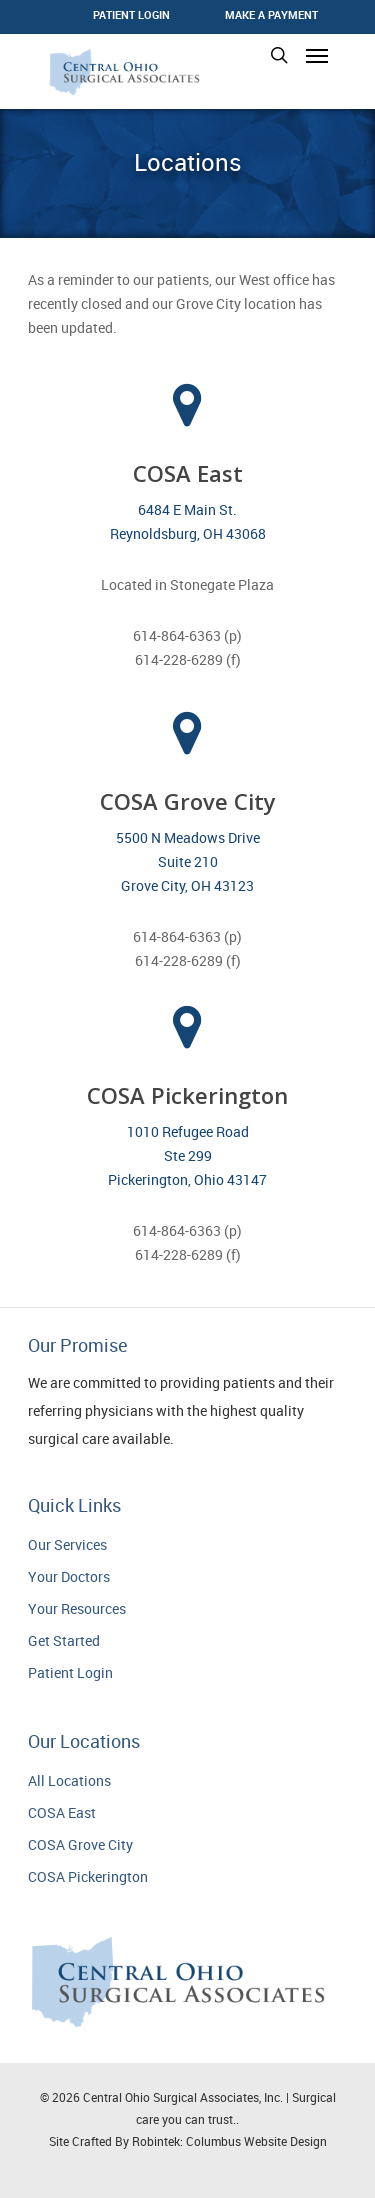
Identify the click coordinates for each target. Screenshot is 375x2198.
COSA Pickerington (88, 1876)
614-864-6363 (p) (187, 635)
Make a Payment (271, 14)
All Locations (69, 1780)
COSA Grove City (80, 1844)
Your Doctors (69, 1576)
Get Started (64, 1640)
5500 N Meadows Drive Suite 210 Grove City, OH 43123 (188, 861)
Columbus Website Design (256, 2141)
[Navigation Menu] (317, 55)
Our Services (67, 1544)
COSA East (62, 1812)
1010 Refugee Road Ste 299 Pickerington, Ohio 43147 (187, 1155)
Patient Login (70, 1672)
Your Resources (77, 1608)
